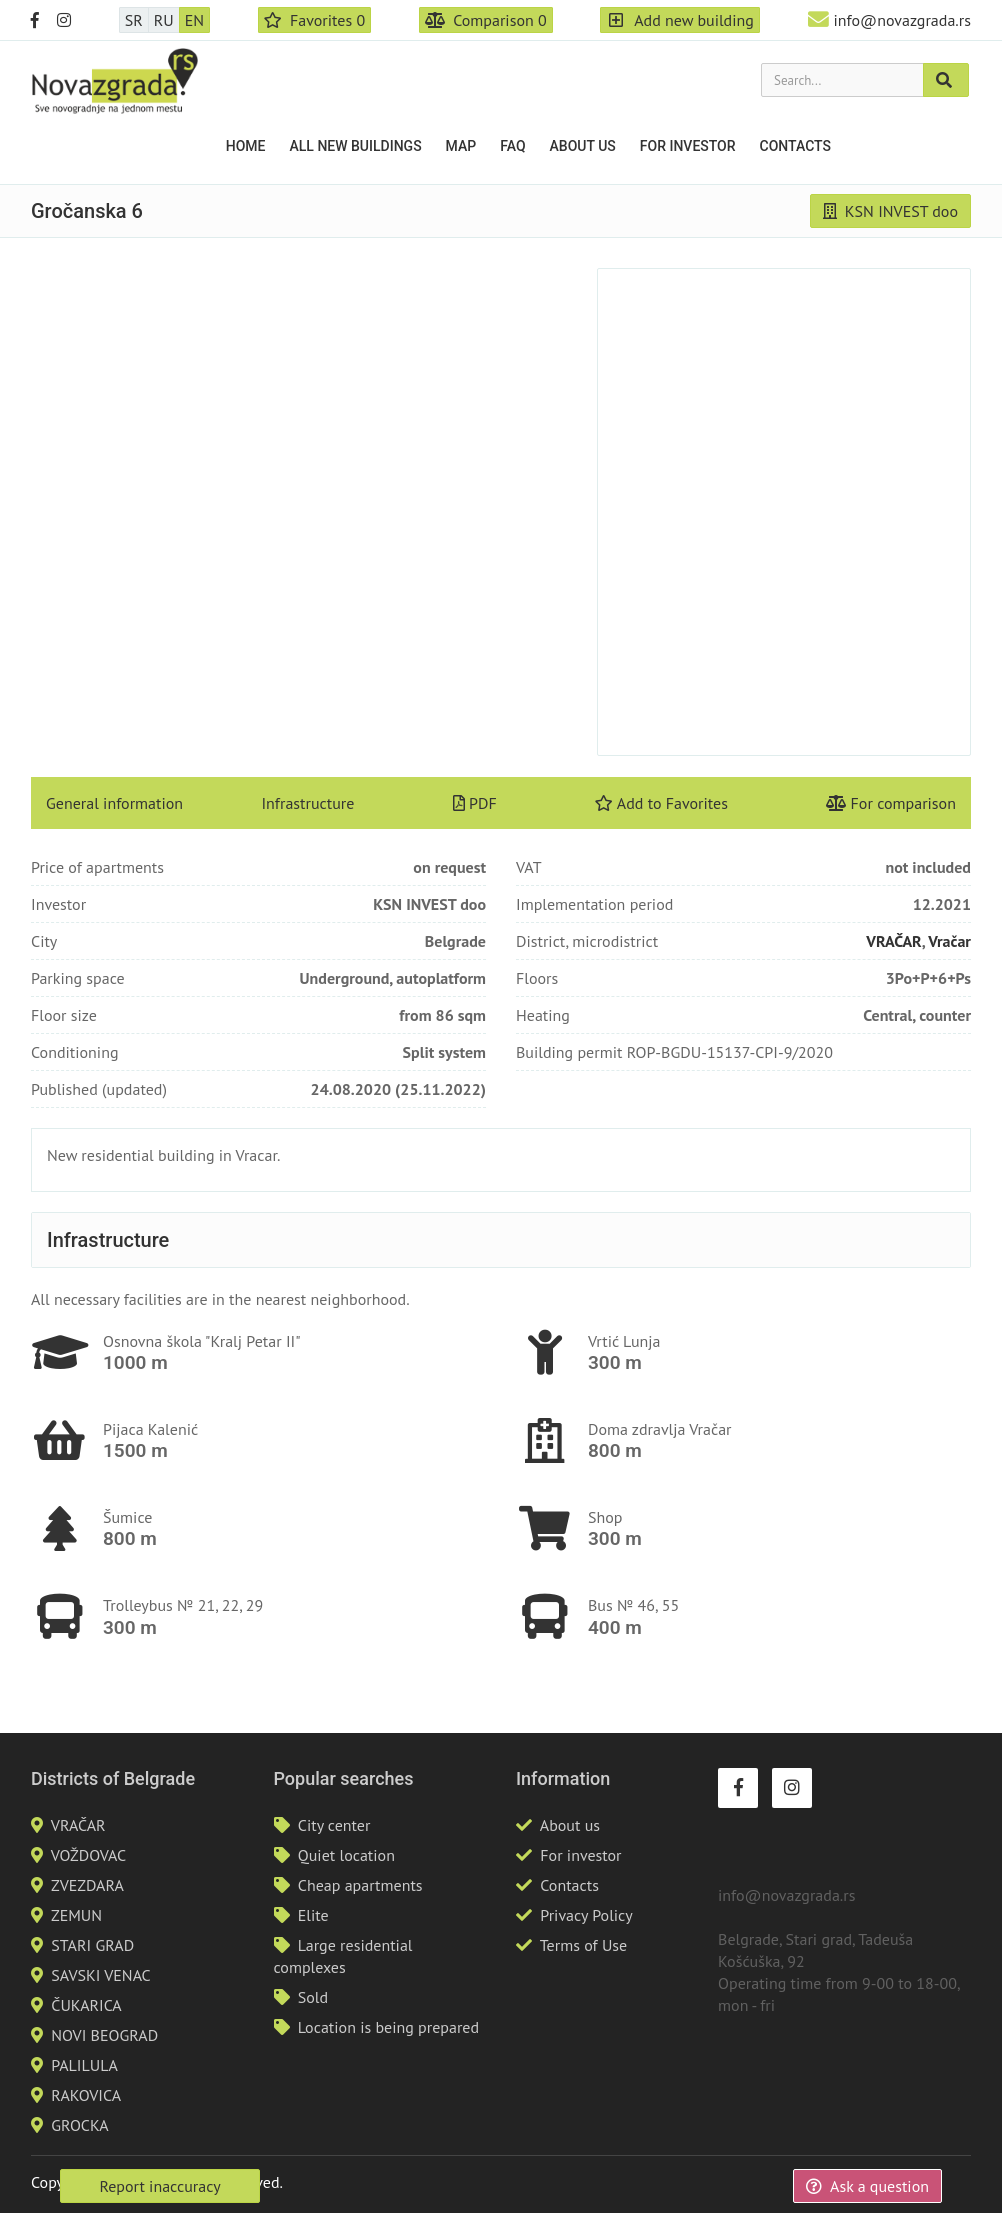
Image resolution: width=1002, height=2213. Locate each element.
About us (583, 146)
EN (194, 20)
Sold (313, 1997)
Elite (313, 1915)
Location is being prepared (388, 2027)
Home (246, 146)
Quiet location (346, 1855)
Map (461, 146)
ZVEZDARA (87, 1885)
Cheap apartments (360, 1885)
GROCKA (79, 2125)
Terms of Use (583, 1945)
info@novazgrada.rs (902, 20)
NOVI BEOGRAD (104, 2035)
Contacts (795, 146)
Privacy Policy (586, 1915)
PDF (475, 803)
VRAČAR (893, 941)
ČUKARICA (86, 2005)
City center (334, 1825)
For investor (688, 146)
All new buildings (356, 146)
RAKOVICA (86, 2095)
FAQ (512, 146)
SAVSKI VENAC (100, 1975)
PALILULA (84, 2065)
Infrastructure (307, 803)
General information (114, 803)
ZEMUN (76, 1915)
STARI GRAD (92, 1945)
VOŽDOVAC (88, 1855)
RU (164, 20)
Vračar (949, 941)
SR (134, 20)
